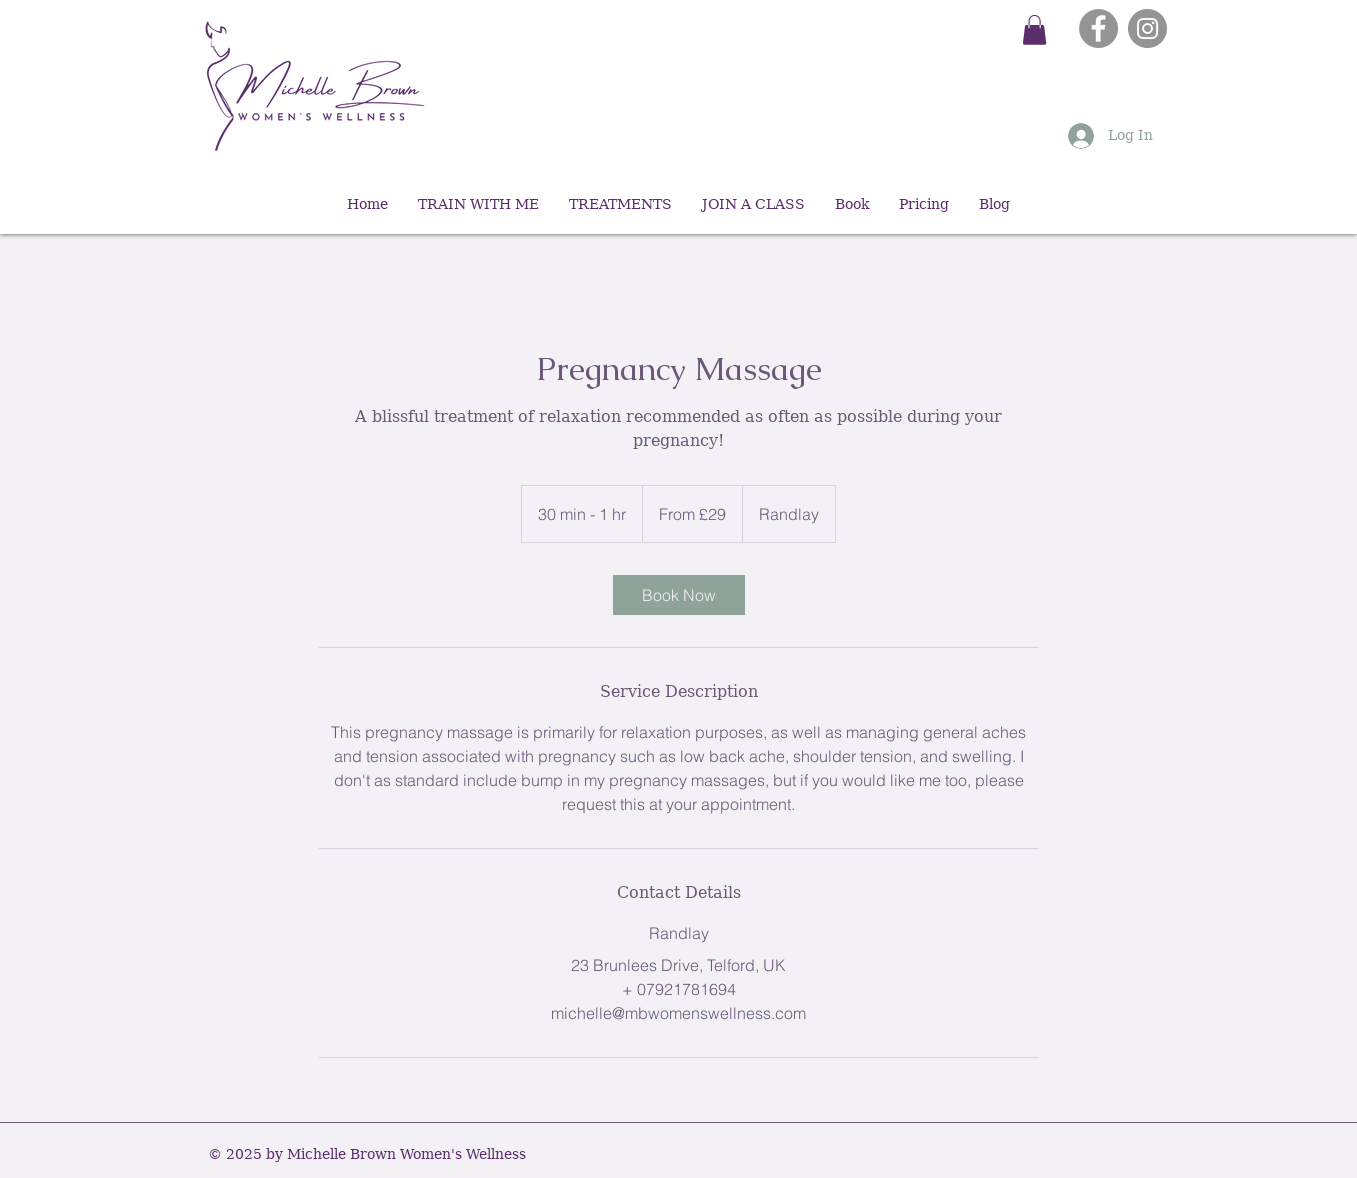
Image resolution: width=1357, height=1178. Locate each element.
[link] (679, 595)
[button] (1034, 30)
